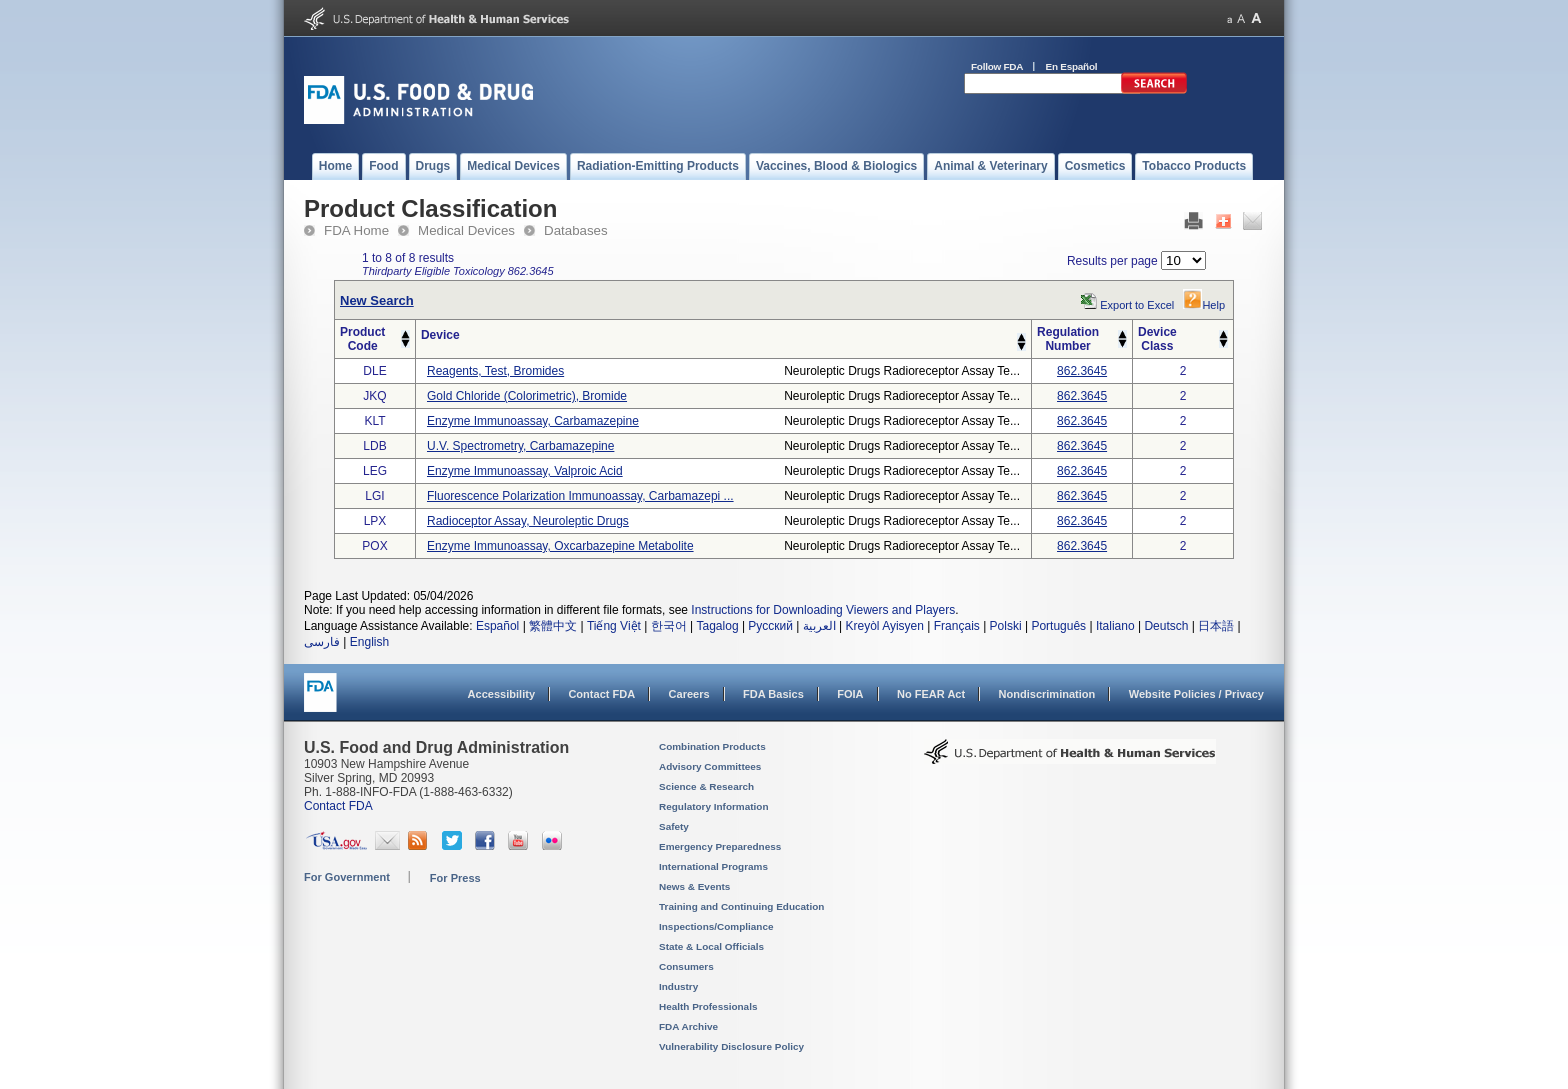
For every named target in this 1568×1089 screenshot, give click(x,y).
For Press (455, 878)
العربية (819, 626)
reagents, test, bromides (495, 371)
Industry (678, 986)
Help (1204, 305)
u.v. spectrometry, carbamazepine (520, 446)
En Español (1072, 66)
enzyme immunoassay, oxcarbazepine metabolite (560, 546)
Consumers (686, 966)
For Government (347, 877)
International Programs (713, 866)
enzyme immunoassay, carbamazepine (533, 421)
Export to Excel (1137, 305)
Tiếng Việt (614, 626)
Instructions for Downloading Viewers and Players (823, 610)
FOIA (850, 694)
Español (497, 626)
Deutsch (1166, 626)
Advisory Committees (710, 766)
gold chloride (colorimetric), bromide (527, 396)
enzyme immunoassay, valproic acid (525, 471)
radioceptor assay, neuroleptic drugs (528, 521)
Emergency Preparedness (720, 846)
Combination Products (712, 746)
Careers (689, 694)
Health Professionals (708, 1006)
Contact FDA (601, 694)
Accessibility (501, 694)
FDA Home (356, 230)
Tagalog (718, 626)
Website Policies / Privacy (1196, 694)
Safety (674, 826)
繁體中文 (553, 626)
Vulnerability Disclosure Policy (731, 1046)
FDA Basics (773, 694)
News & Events (694, 886)
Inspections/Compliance (716, 926)
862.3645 (1082, 371)
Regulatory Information (714, 806)
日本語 (1216, 626)
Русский (770, 626)
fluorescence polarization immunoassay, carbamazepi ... (580, 496)
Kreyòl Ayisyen (884, 626)
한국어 (669, 626)
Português (1058, 626)
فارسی (322, 642)
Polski (1006, 626)
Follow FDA (997, 66)
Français (957, 626)
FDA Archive (688, 1026)
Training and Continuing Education (741, 906)
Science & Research (706, 786)
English (369, 642)
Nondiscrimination (1047, 694)
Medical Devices (466, 230)
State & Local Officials (711, 946)
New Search (377, 300)
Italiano (1115, 626)
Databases (576, 230)
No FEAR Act (931, 694)
